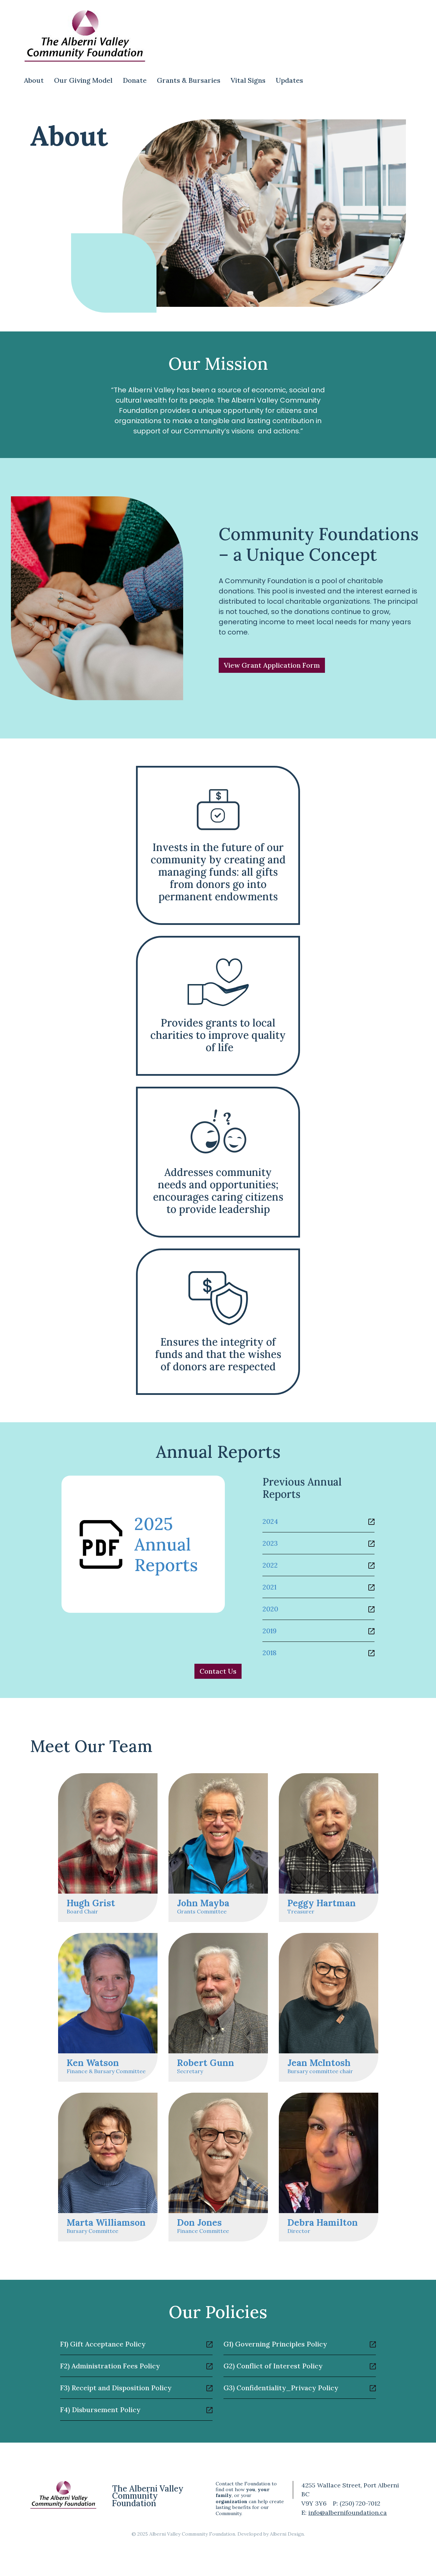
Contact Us (218, 1671)
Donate (135, 80)
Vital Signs (248, 80)
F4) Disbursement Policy (100, 2410)
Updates (289, 80)
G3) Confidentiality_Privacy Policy (280, 2388)
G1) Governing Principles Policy (275, 2344)
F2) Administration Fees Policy (110, 2366)
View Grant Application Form (272, 665)
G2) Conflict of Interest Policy (273, 2366)
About (34, 80)
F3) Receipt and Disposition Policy (116, 2388)
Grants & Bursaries (188, 80)
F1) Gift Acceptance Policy (103, 2344)
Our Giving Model (83, 80)
